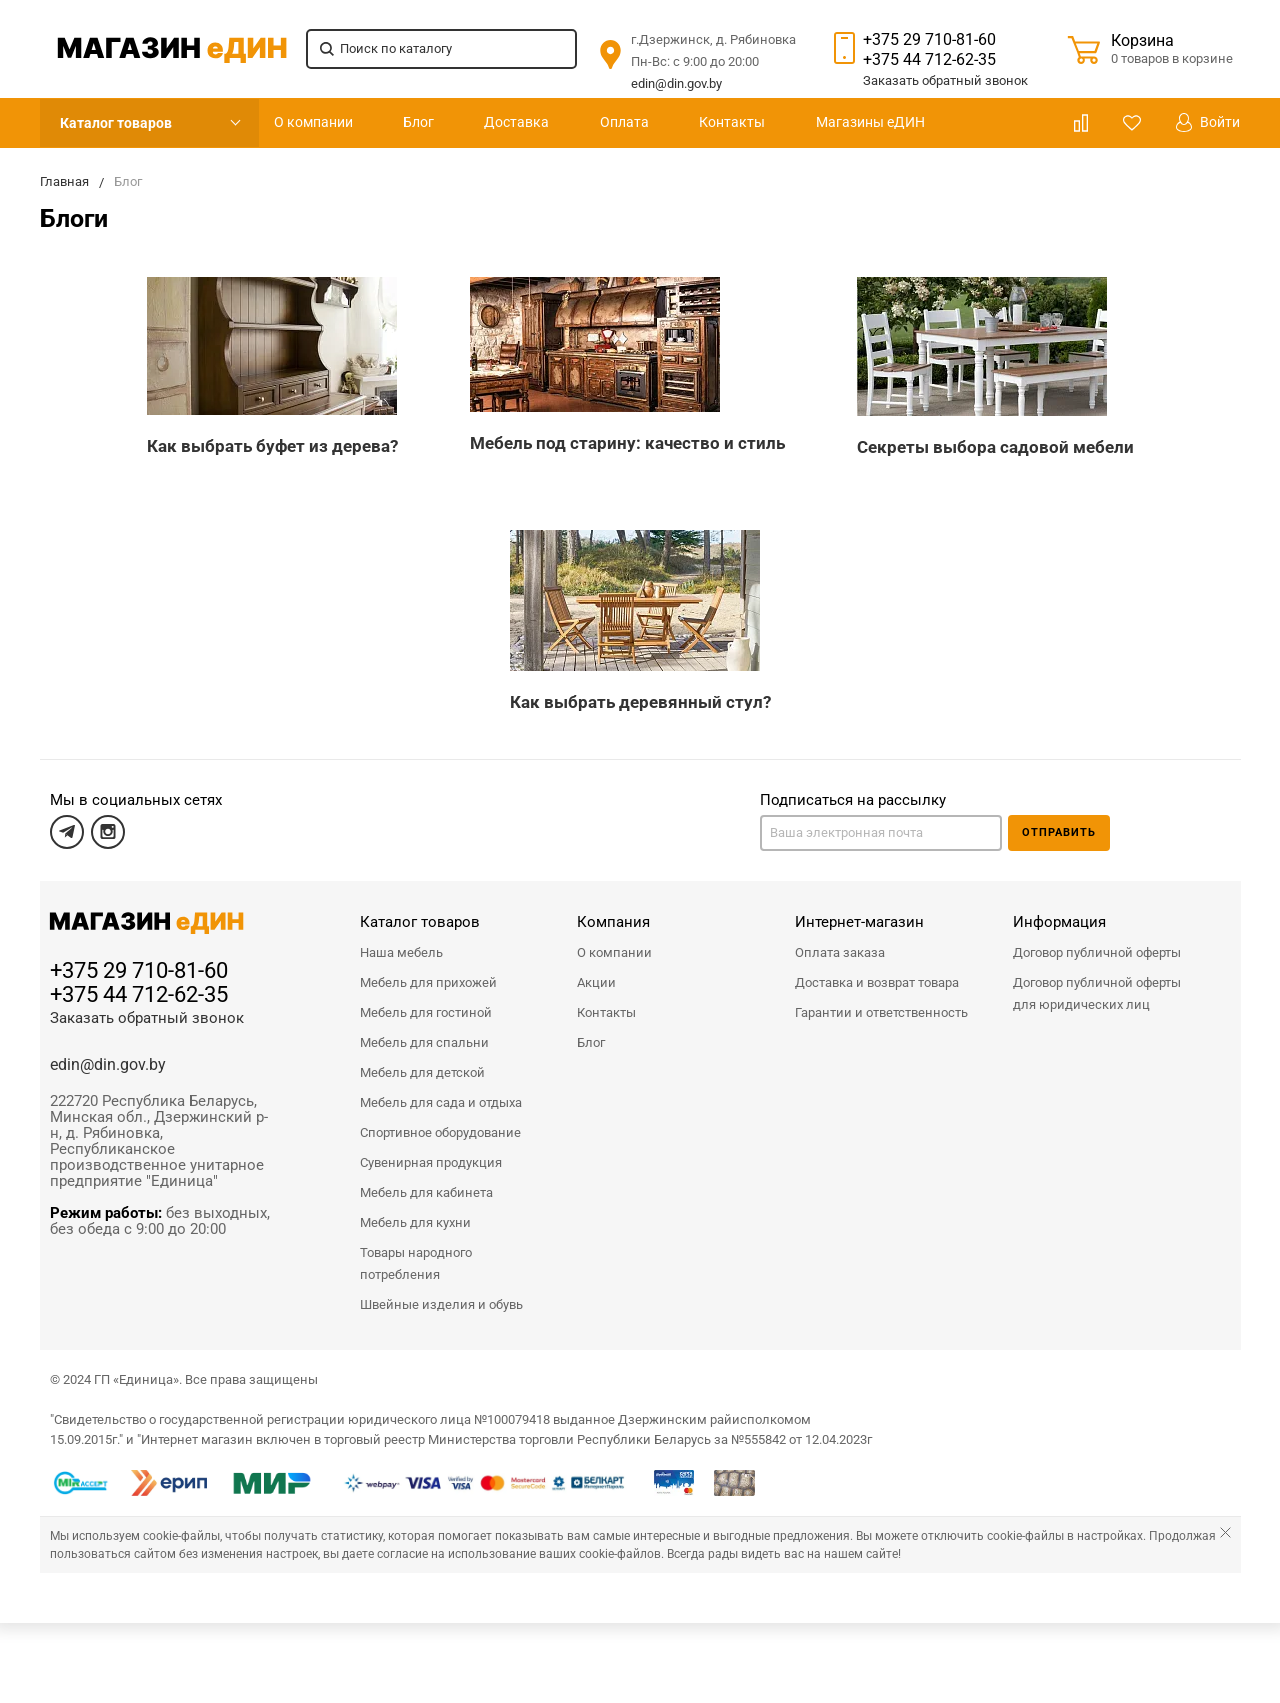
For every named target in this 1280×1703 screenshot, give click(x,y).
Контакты (732, 122)
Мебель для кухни (415, 1222)
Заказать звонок (945, 80)
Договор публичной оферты (1097, 952)
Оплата (624, 122)
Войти (1208, 122)
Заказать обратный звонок (147, 1018)
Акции (596, 982)
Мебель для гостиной (426, 1012)
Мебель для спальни (424, 1042)
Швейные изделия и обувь (441, 1304)
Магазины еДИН (870, 122)
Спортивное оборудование (440, 1132)
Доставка (516, 122)
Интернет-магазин (859, 922)
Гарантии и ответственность (881, 1012)
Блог (418, 122)
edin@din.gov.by (676, 83)
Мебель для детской (422, 1072)
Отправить (1059, 832)
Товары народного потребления (416, 1263)
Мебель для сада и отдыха (441, 1102)
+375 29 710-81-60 (929, 39)
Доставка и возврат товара (877, 982)
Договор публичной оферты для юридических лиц (1097, 993)
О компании (313, 122)
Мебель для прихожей (428, 982)
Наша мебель (401, 952)
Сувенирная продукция (431, 1162)
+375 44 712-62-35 (929, 59)
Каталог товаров (116, 123)
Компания (613, 922)
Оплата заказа (840, 952)
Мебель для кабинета (426, 1192)
